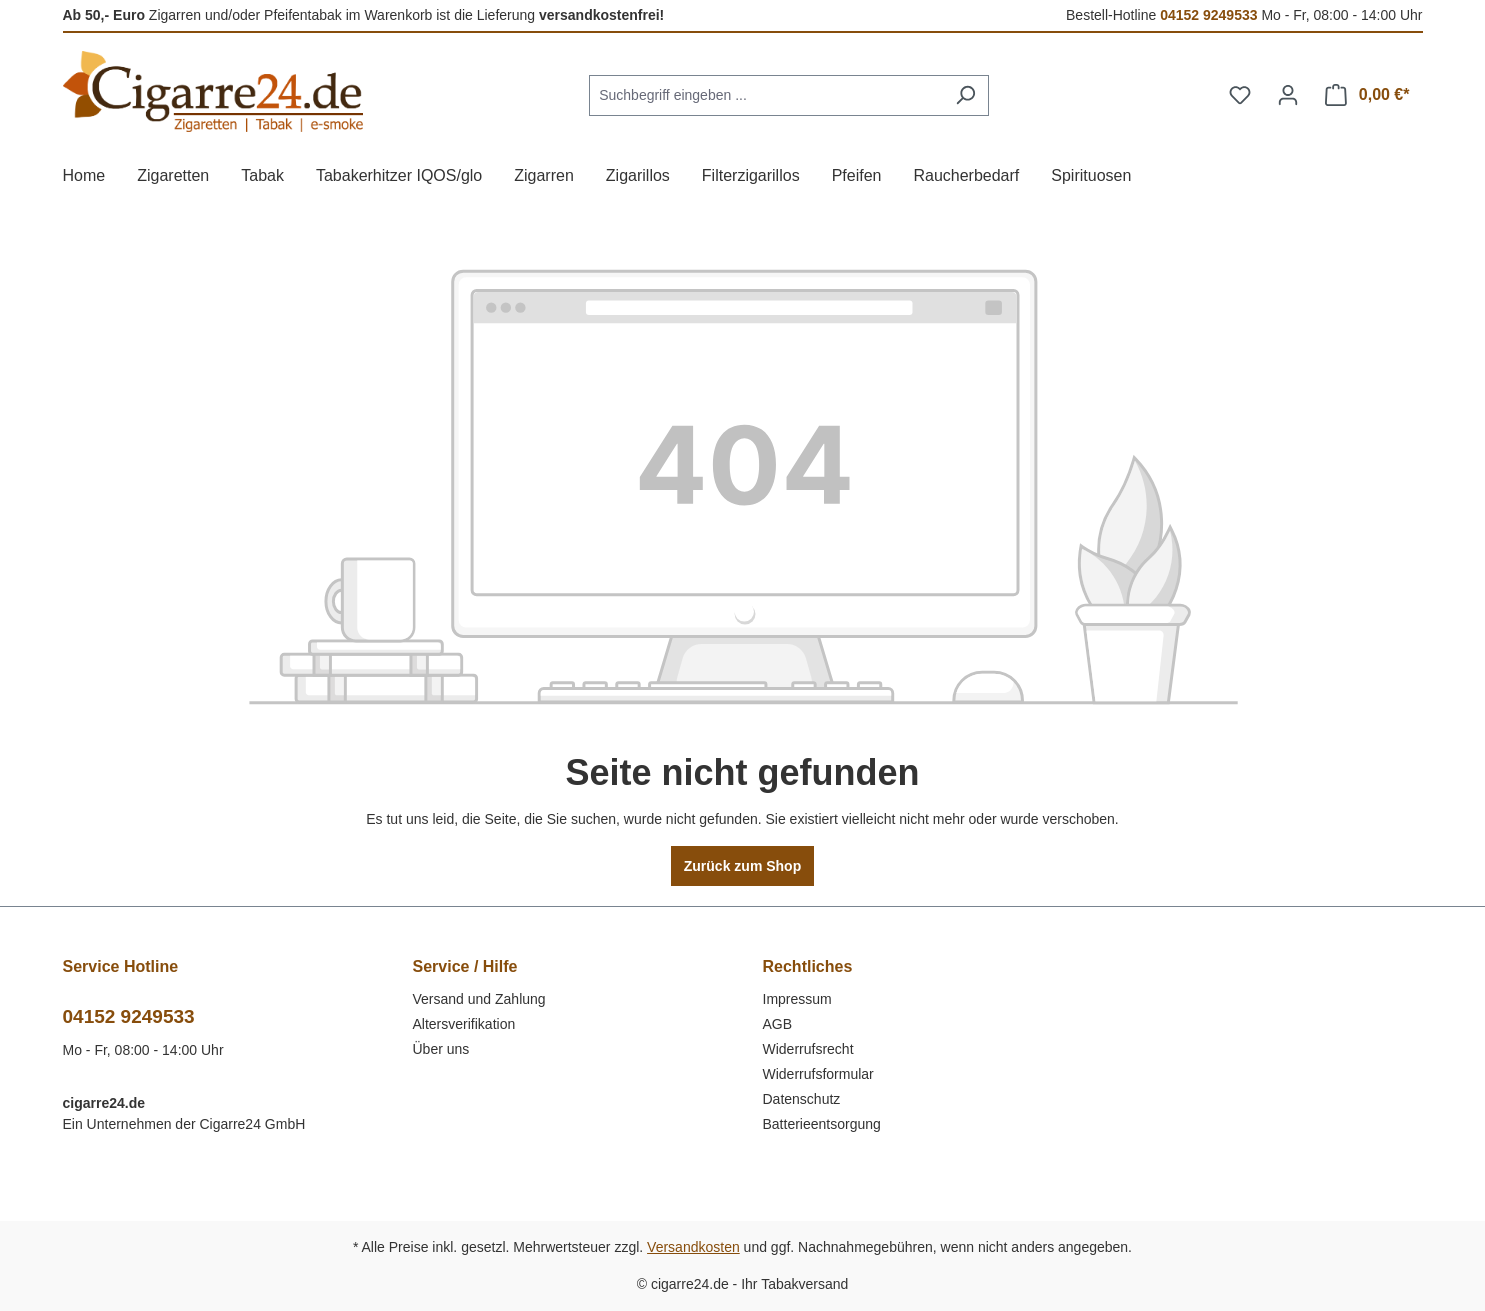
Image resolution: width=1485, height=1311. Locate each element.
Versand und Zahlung (479, 999)
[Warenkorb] (1367, 95)
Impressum (797, 999)
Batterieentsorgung (822, 1124)
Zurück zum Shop (742, 866)
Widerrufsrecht (808, 1049)
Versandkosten (693, 1247)
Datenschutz (802, 1099)
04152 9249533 (1208, 15)
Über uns (441, 1049)
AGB (778, 1024)
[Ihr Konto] (1288, 95)
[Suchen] (965, 95)
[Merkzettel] (1240, 95)
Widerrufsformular (818, 1074)
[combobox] (766, 95)
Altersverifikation (464, 1024)
